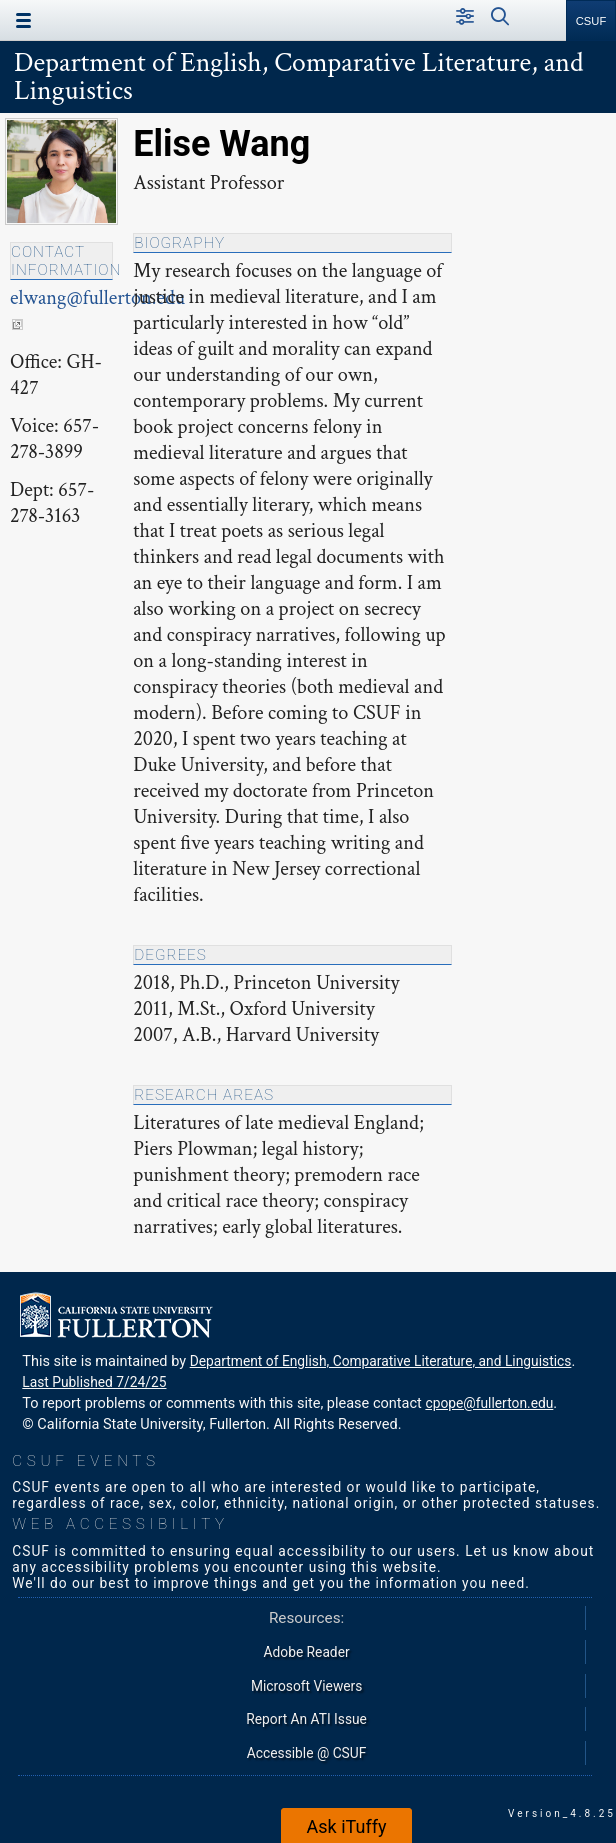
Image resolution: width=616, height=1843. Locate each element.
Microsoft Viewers (306, 1686)
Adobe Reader (307, 1652)
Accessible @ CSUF (306, 1753)
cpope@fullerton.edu (489, 1403)
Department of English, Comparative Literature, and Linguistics (298, 77)
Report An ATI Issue (306, 1719)
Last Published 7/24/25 (94, 1382)
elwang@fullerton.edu (97, 307)
